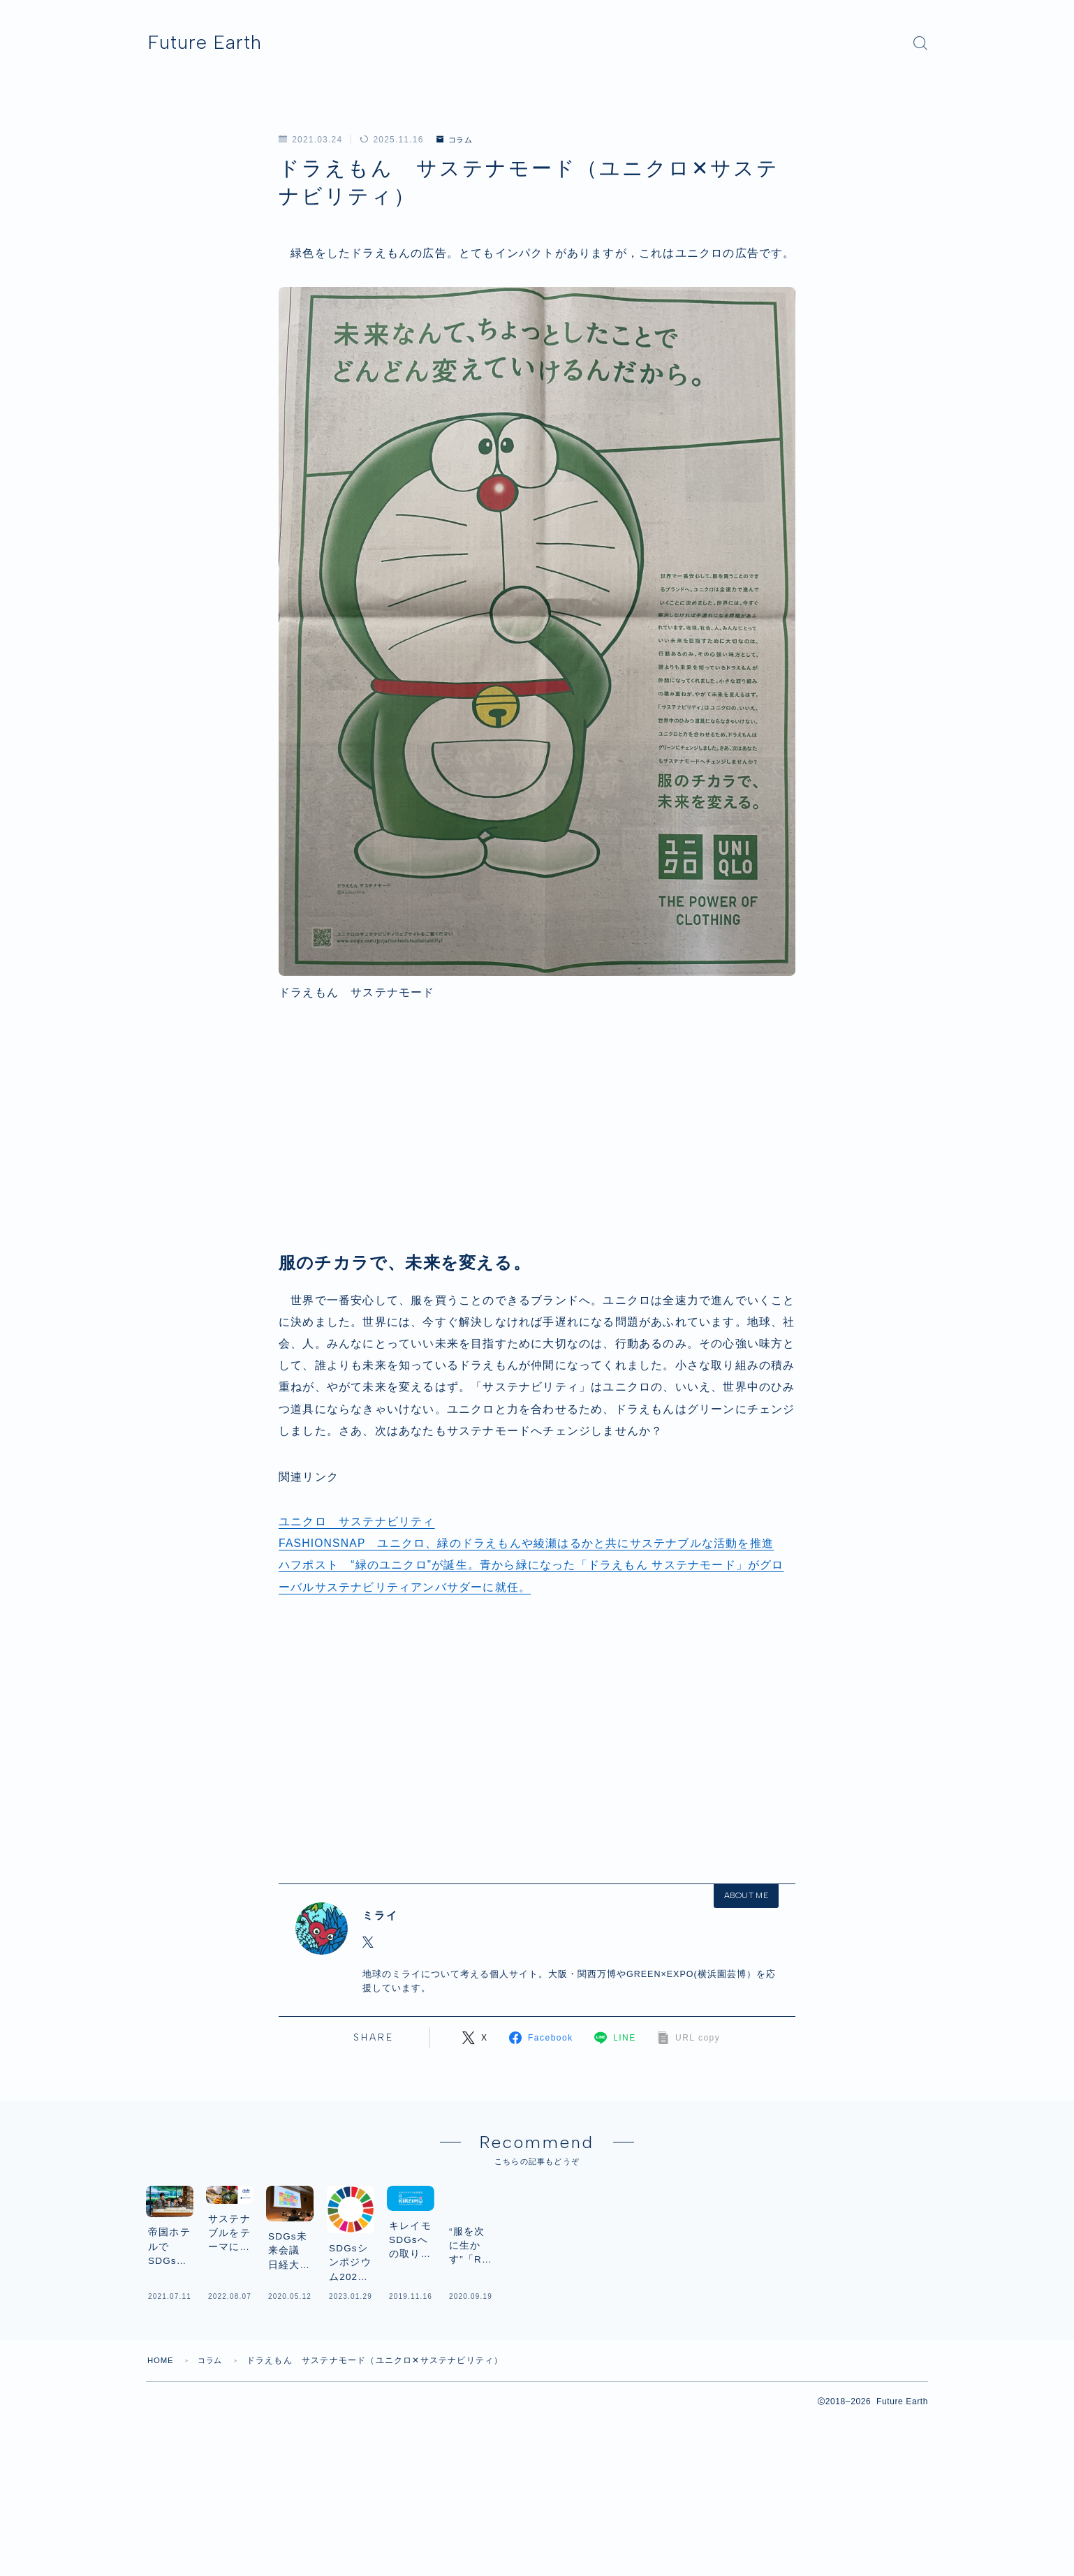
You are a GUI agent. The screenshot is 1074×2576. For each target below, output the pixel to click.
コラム (456, 139)
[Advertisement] (537, 1140)
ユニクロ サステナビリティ (357, 1521)
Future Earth (218, 42)
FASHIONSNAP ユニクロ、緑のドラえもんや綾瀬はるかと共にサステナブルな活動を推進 (527, 1543)
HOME (161, 2476)
